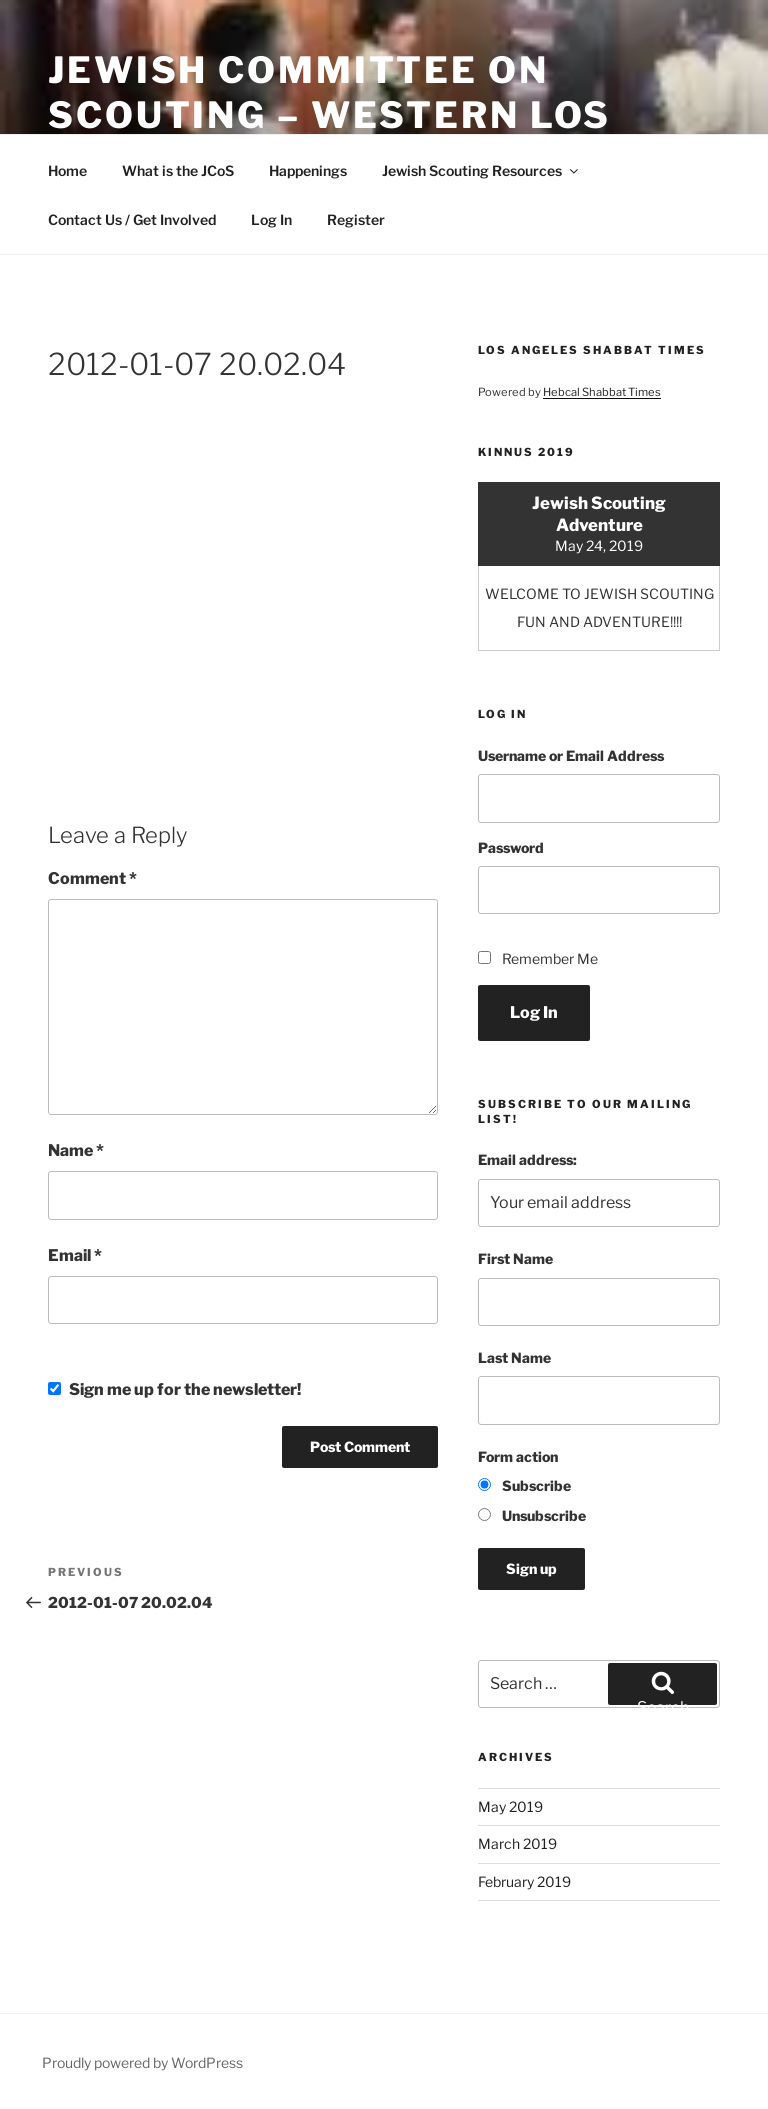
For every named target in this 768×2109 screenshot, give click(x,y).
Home (67, 170)
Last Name (514, 1357)
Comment (92, 878)
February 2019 (524, 1881)
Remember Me (550, 958)
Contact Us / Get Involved (132, 219)
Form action (518, 1456)
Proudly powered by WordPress (142, 2062)
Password (511, 847)
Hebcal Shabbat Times (602, 392)
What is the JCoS (178, 170)
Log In (271, 219)
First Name (515, 1258)
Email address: (527, 1159)
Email (75, 1255)
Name (76, 1150)
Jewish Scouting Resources (481, 170)
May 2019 (510, 1806)
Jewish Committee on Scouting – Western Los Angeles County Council (338, 115)
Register (356, 219)
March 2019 (517, 1843)
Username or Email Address (571, 755)
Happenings (308, 170)
